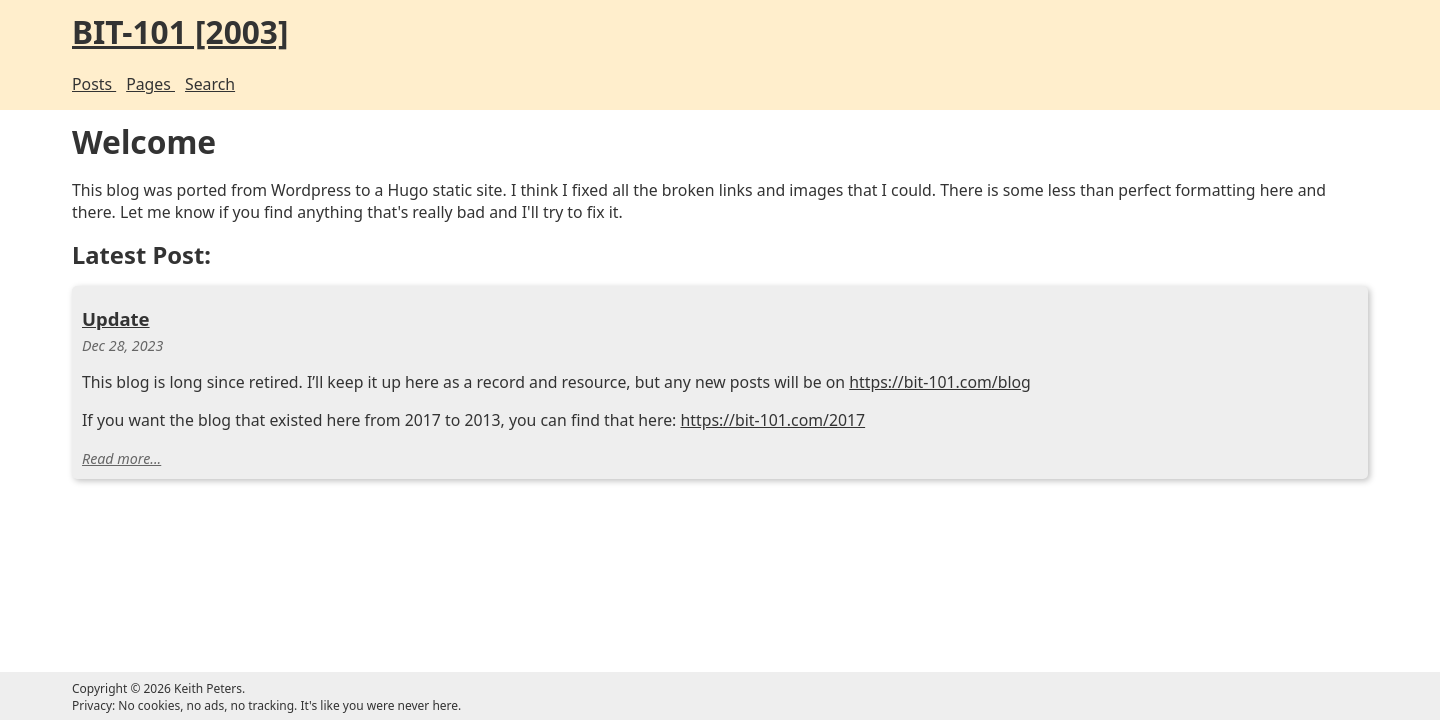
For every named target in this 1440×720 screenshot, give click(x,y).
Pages (406, 84)
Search (471, 84)
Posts (344, 84)
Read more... (374, 566)
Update (367, 363)
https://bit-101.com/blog (514, 457)
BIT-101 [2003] (440, 34)
